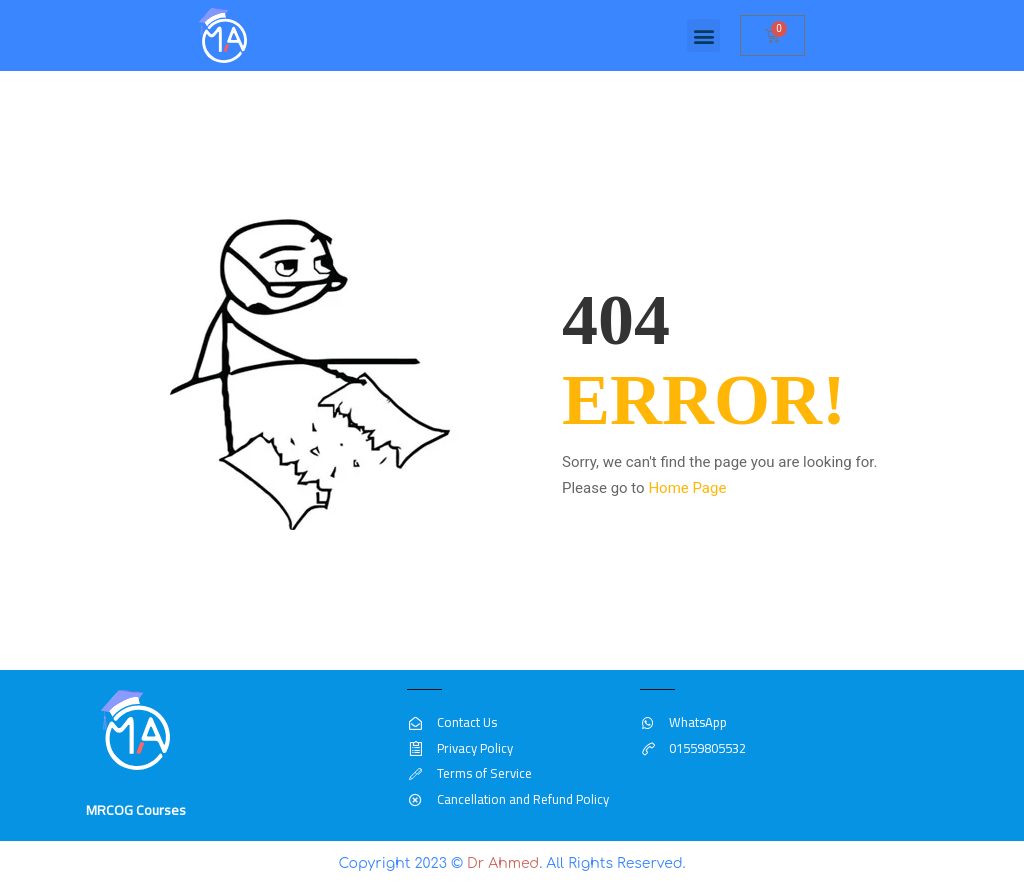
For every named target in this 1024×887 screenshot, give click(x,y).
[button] (703, 35)
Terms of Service (469, 773)
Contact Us (451, 722)
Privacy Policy (459, 748)
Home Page (687, 488)
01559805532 (693, 748)
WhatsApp (683, 722)
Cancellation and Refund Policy (507, 799)
